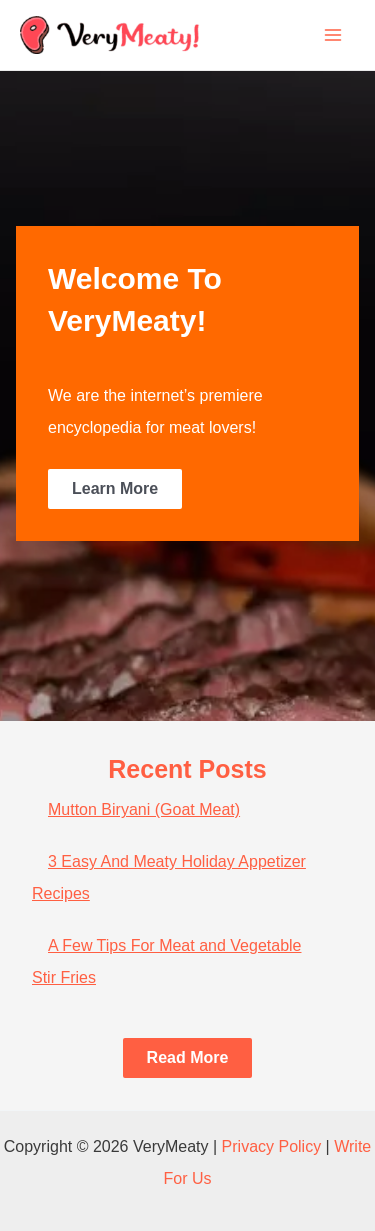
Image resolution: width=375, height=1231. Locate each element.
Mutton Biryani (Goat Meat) (144, 809)
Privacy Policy (272, 1146)
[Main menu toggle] (333, 35)
